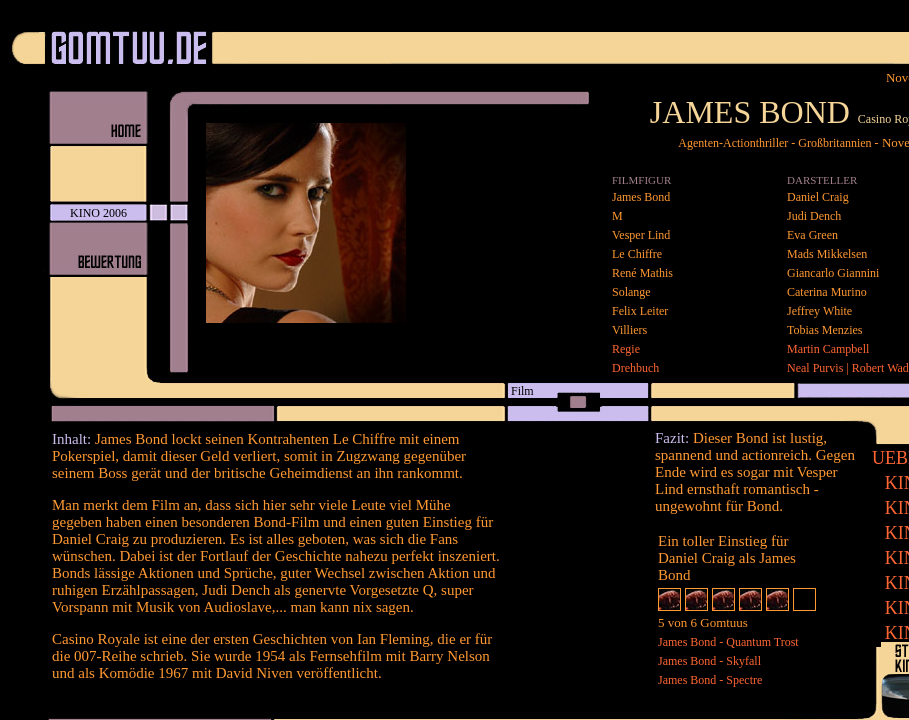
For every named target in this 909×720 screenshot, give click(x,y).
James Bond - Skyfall (709, 661)
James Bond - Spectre (710, 680)
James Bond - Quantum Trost (728, 642)
